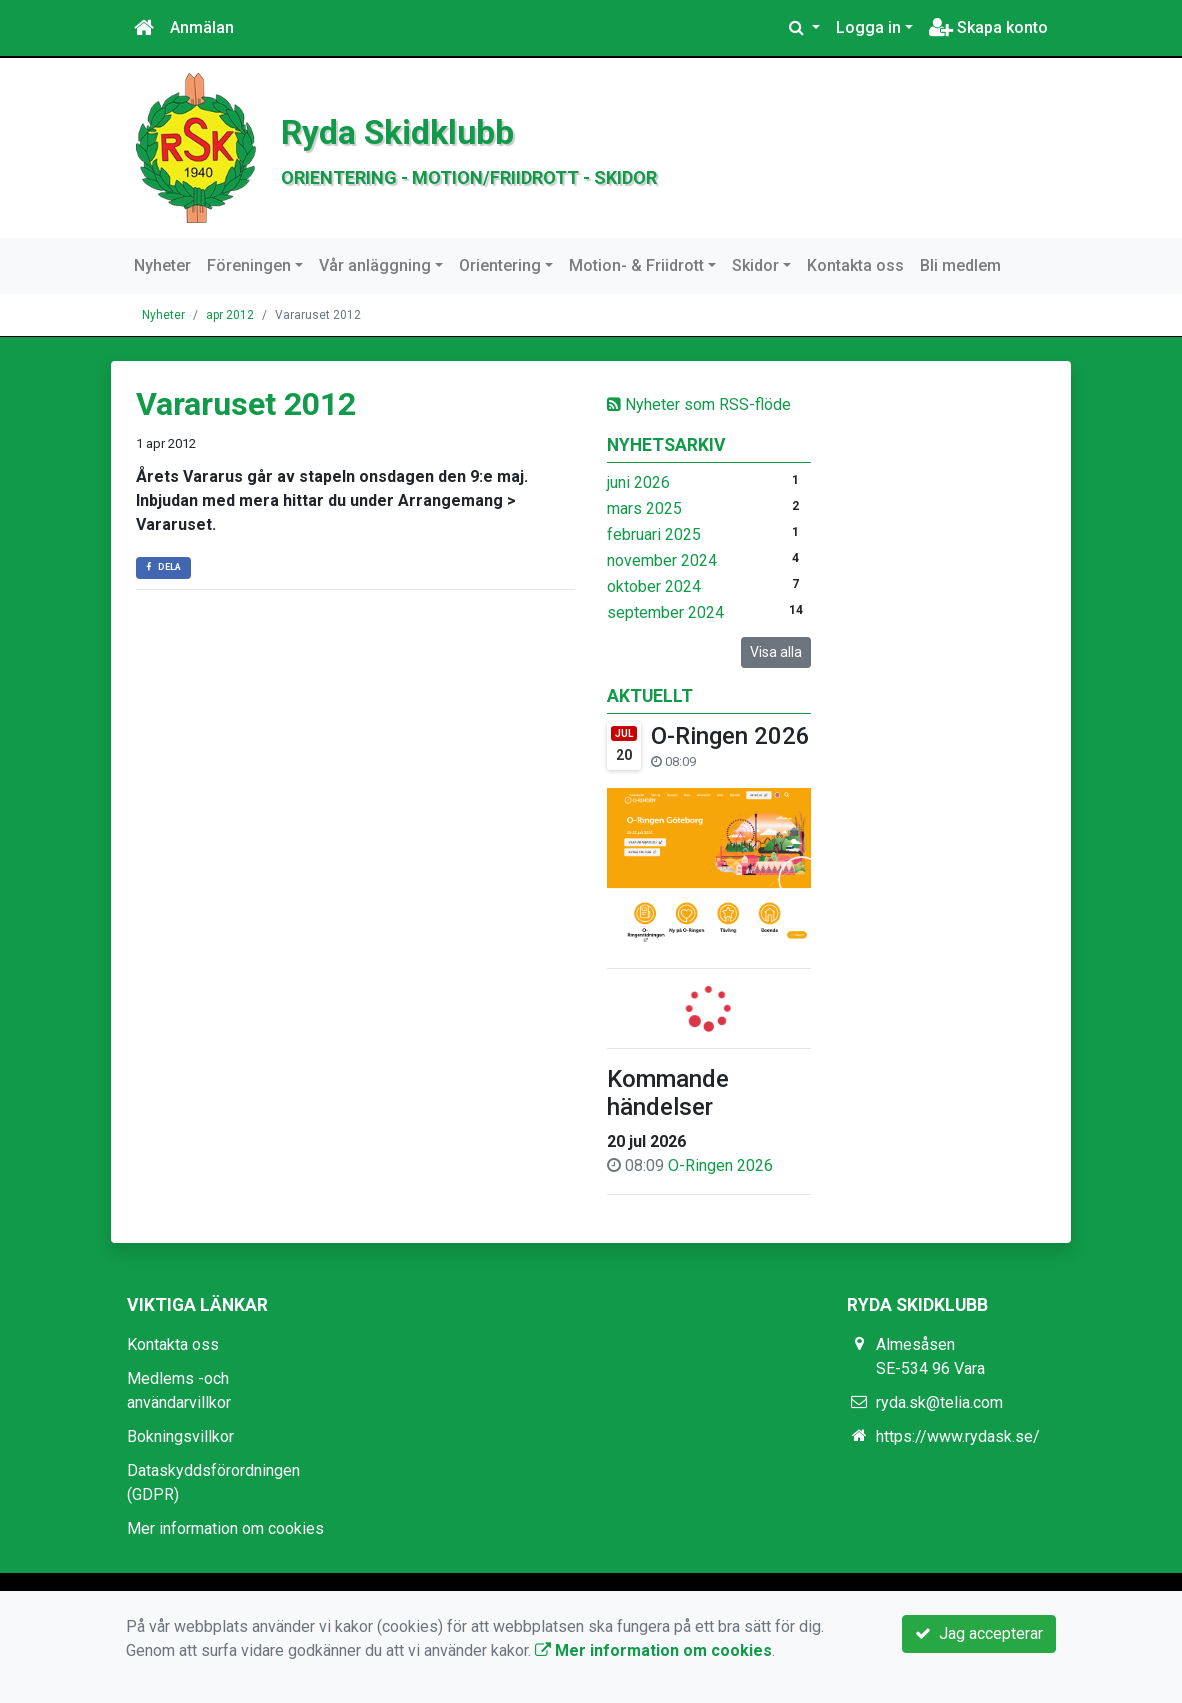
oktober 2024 (654, 586)
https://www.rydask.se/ (958, 1436)
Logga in (868, 27)
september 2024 (665, 612)
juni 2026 (638, 482)
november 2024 (662, 560)
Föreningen (249, 265)
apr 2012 (230, 315)
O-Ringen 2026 (730, 736)
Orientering (500, 265)
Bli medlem (960, 265)
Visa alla (776, 652)
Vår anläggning (375, 265)
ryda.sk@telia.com (939, 1402)
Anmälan (202, 27)
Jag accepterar (979, 1633)
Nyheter (162, 265)
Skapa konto (988, 27)
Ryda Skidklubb (447, 128)
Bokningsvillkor (180, 1436)
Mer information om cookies (225, 1528)
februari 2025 (654, 534)
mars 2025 (644, 508)
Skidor (755, 265)
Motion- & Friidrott (636, 265)
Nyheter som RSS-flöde (699, 404)
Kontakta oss (855, 265)
